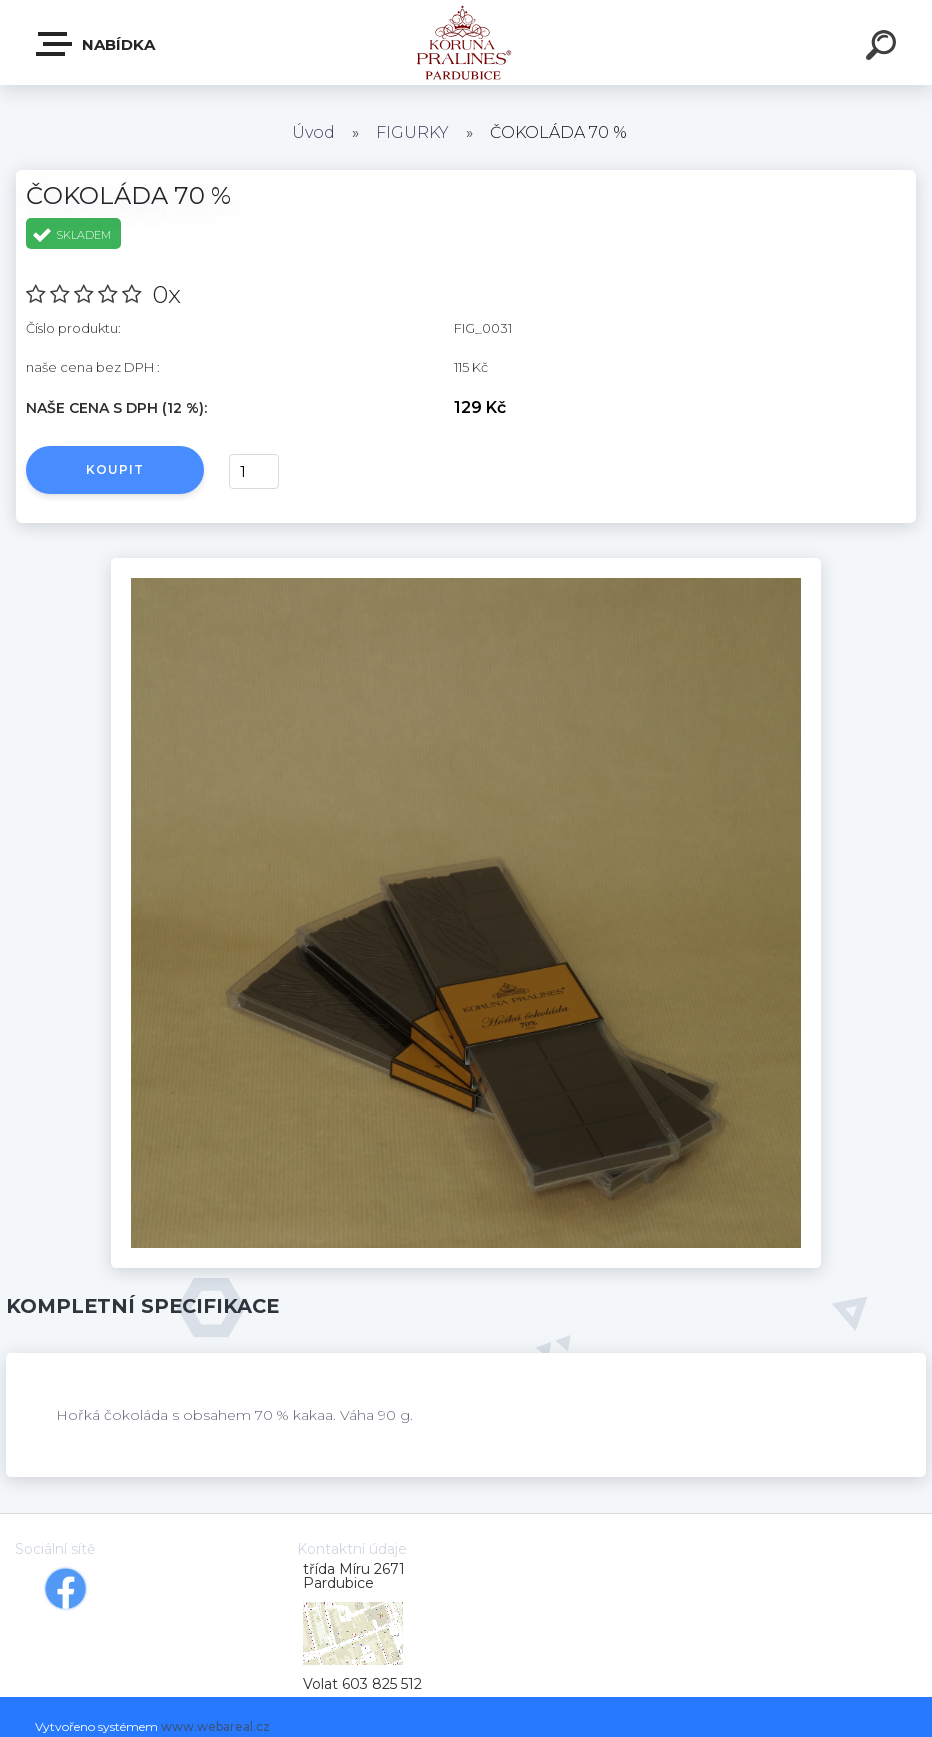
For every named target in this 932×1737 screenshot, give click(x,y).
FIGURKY (412, 132)
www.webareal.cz (215, 1726)
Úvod (313, 132)
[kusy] (254, 471)
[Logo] (466, 42)
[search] (884, 48)
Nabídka (96, 44)
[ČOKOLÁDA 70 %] (466, 565)
